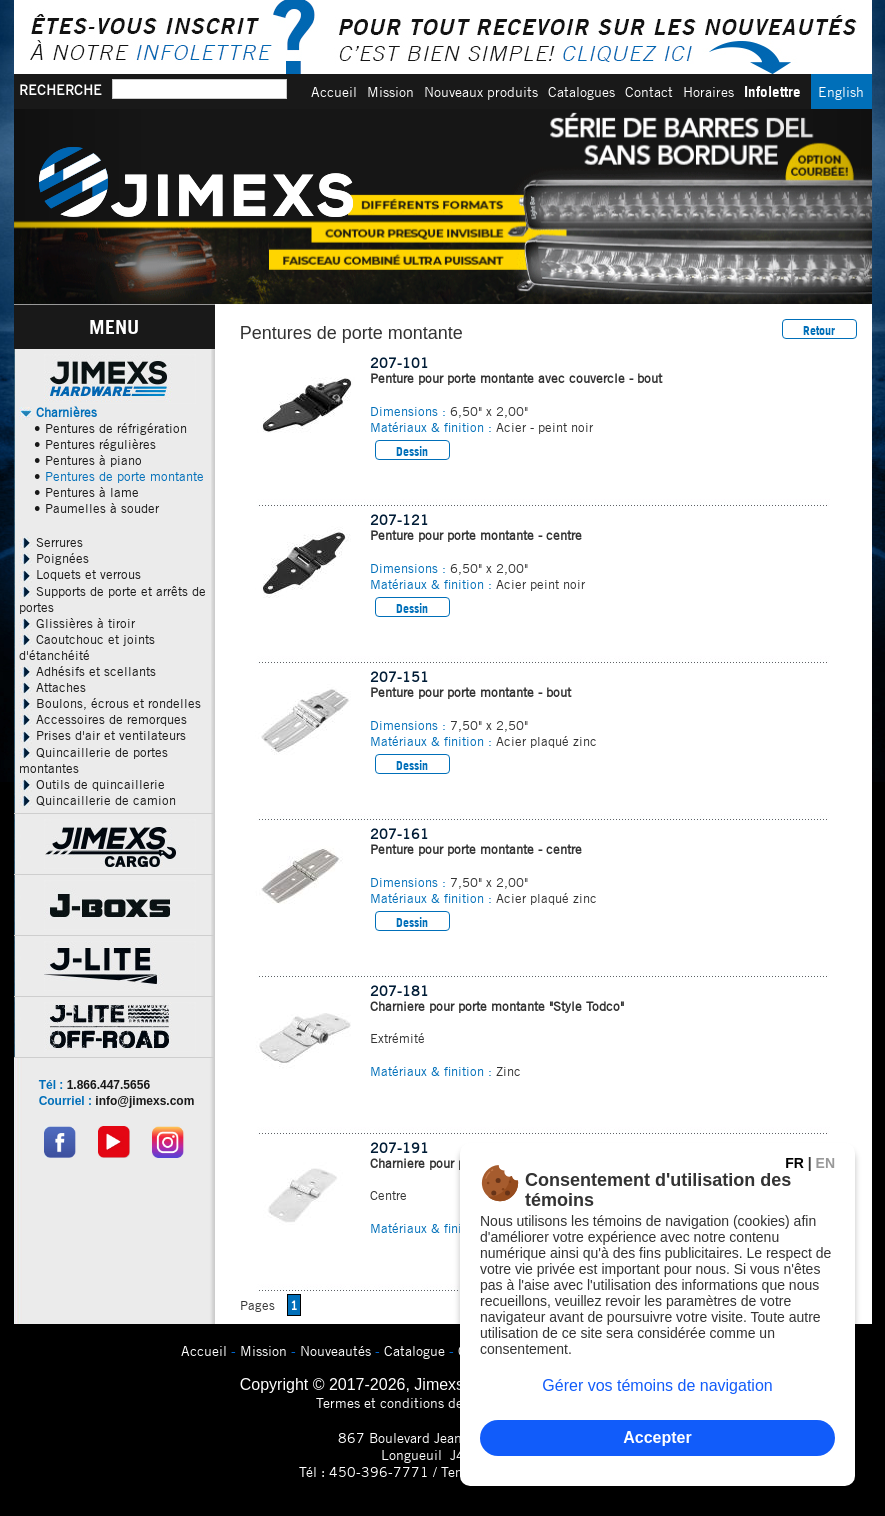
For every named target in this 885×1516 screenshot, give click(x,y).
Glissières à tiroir (77, 623)
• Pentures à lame (86, 492)
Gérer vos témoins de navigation (657, 1385)
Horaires (708, 91)
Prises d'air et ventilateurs (102, 735)
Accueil (334, 91)
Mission (390, 91)
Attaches (52, 687)
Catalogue (414, 1350)
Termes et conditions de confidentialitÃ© (442, 1402)
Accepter (657, 1437)
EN (825, 1163)
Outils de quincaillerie (92, 784)
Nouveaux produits (481, 91)
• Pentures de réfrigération (110, 428)
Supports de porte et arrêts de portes (112, 599)
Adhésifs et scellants (87, 671)
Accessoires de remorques (103, 719)
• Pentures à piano (88, 460)
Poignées (54, 558)
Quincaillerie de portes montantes (93, 760)
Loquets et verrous (80, 574)
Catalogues (581, 91)
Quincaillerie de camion (97, 800)
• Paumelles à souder (96, 508)
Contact (649, 91)
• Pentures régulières (95, 444)
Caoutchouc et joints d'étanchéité (87, 647)
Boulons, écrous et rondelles (110, 703)
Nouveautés (335, 1350)
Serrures (51, 542)
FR (794, 1163)
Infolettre (772, 91)
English (841, 91)
